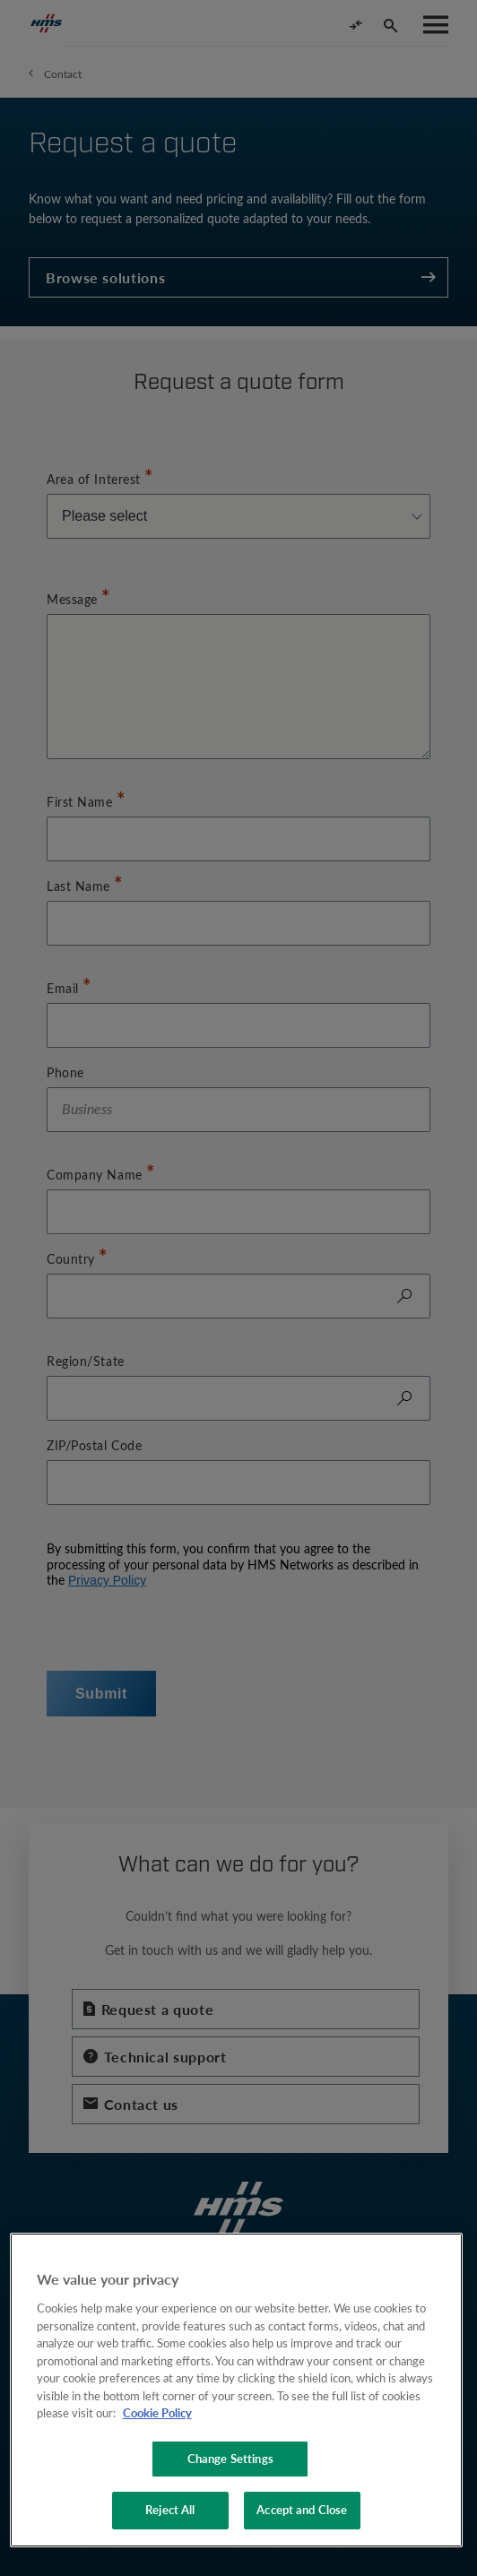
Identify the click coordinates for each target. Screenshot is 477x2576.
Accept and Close (301, 2510)
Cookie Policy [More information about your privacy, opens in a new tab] (157, 2413)
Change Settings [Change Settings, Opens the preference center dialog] (230, 2459)
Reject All (170, 2510)
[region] (236, 2390)
